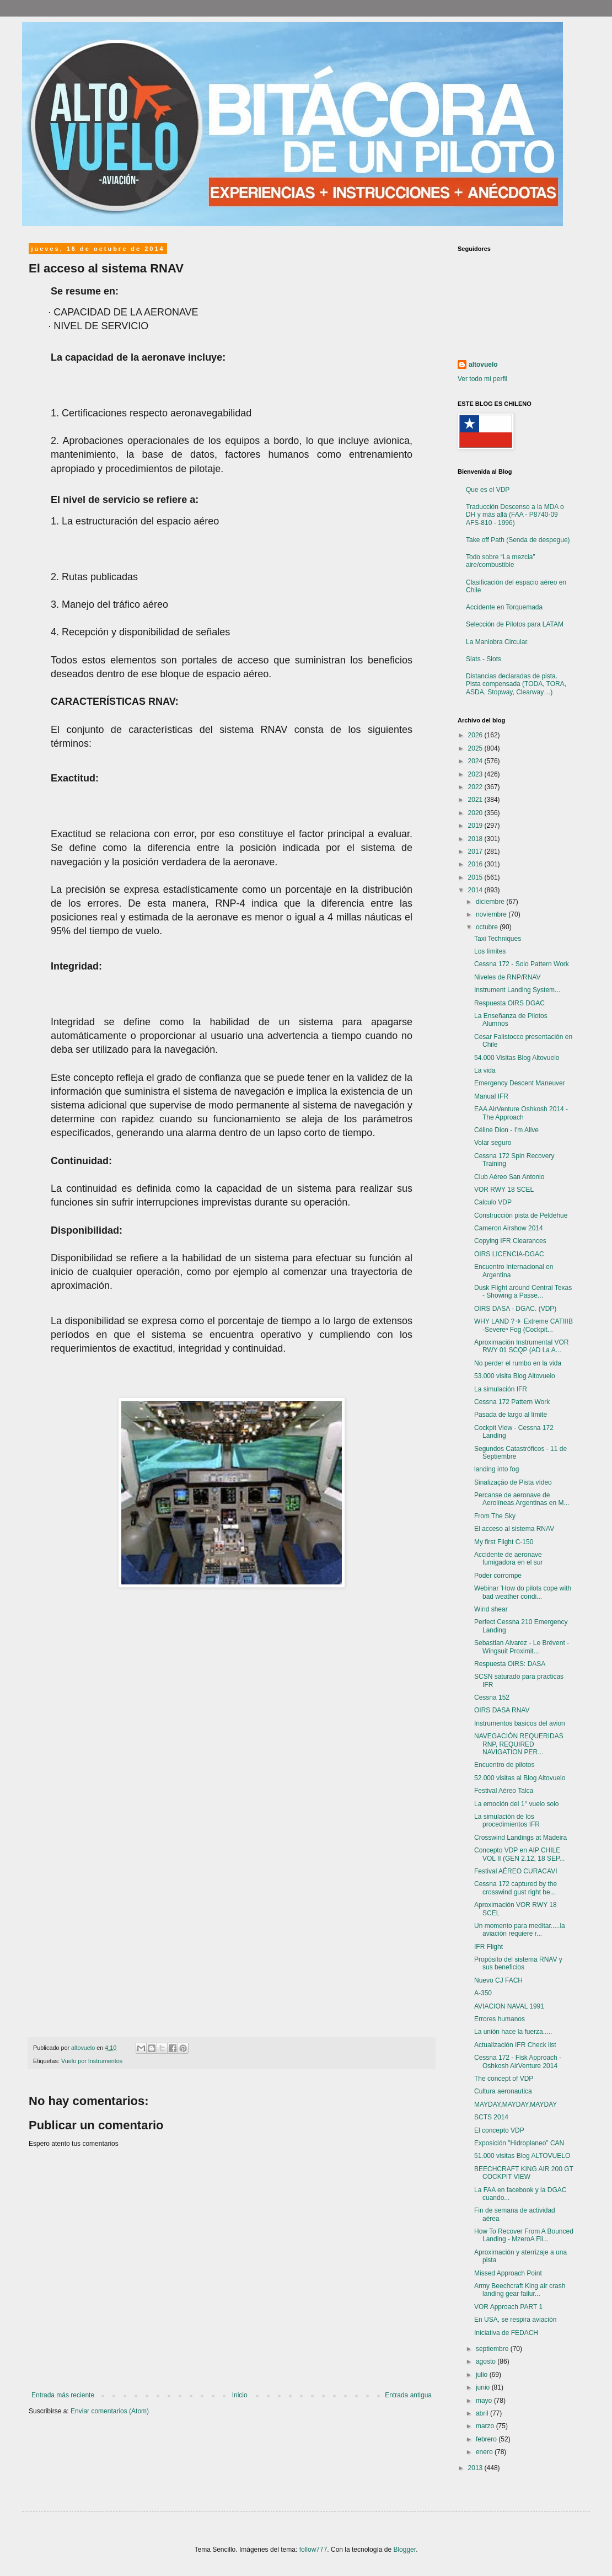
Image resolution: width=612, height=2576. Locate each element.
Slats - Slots (483, 659)
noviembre (492, 914)
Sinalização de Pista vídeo (513, 1482)
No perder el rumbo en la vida (517, 1363)
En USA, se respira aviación (515, 2319)
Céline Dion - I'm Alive (506, 1130)
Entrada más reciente (62, 2395)
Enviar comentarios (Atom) (110, 2411)
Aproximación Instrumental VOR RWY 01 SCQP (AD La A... (521, 1346)
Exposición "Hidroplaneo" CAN (519, 2143)
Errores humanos (499, 2019)
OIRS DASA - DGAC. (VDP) (515, 1309)
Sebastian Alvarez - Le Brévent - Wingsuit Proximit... (521, 1646)
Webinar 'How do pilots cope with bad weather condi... (522, 1592)
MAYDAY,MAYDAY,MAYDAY (515, 2104)
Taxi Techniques (497, 938)
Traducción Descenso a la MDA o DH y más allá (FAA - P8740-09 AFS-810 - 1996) (515, 515)
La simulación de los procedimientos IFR (507, 1820)
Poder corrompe (498, 1575)
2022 (476, 787)
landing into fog (496, 1469)
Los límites (490, 951)
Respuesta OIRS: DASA (509, 1664)
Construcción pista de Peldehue (520, 1215)
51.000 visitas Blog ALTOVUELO (522, 2156)
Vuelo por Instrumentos (91, 2061)
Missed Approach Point (508, 2273)
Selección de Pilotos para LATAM (514, 624)
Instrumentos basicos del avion (519, 1723)
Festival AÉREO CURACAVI (515, 1871)
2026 (476, 735)
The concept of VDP (503, 2078)
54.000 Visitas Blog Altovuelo (517, 1058)
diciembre (491, 902)
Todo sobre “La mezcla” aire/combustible (500, 561)
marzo (486, 2426)
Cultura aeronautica (503, 2091)
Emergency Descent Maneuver (519, 1083)
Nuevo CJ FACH (498, 1980)
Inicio (240, 2395)
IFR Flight (488, 1947)
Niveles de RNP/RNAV (507, 977)
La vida (485, 1070)
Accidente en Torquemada (504, 607)
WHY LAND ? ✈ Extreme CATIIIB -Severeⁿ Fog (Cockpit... (523, 1325)
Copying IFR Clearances (510, 1241)
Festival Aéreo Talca (503, 1791)
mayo (485, 2400)
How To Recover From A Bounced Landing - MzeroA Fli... (523, 2235)
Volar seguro (492, 1143)
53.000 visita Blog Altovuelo (514, 1376)
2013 (476, 2468)
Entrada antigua (408, 2395)
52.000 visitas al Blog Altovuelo (519, 1778)
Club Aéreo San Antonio (509, 1177)
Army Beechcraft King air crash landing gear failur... (519, 2289)
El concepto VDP (499, 2130)
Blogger (404, 2549)
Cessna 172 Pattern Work (512, 1402)
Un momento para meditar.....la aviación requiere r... (519, 1929)
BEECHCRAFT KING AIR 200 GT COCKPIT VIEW (523, 2173)
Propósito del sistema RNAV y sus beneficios (518, 1963)
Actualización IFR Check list (515, 2045)
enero (485, 2452)
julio (483, 2375)
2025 (476, 748)
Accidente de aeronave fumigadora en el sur (508, 1558)
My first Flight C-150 (503, 1542)
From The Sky (495, 1516)
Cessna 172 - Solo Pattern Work (521, 964)
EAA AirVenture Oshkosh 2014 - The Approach (521, 1113)
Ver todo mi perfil (482, 379)
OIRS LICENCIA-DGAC (509, 1254)
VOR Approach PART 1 (508, 2307)
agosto (486, 2361)
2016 (476, 864)
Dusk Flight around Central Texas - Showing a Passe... (523, 1291)
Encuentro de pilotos (504, 1765)
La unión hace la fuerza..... (513, 2032)
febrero (487, 2439)
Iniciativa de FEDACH (506, 2333)
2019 (476, 825)
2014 (476, 890)
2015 (476, 877)
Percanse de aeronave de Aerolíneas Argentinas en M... (521, 1499)
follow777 (313, 2549)
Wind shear (491, 1609)
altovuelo (483, 364)
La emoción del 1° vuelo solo (516, 1804)
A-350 (483, 1993)
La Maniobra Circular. (497, 642)
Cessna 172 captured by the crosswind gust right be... (515, 1887)
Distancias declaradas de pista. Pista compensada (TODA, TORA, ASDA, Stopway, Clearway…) (516, 684)
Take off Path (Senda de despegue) (518, 540)
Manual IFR (491, 1096)
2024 (476, 761)
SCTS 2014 (491, 2117)
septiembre (493, 2349)
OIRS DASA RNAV (501, 1710)
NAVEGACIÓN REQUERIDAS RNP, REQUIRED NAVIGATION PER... (518, 1744)
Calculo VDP (493, 1202)
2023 (476, 774)
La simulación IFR (500, 1389)
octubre (488, 927)
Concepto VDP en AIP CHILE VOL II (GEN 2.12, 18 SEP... (519, 1854)
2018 (476, 839)
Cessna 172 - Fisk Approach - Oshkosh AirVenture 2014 (517, 2061)
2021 (476, 800)
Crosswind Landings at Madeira (520, 1837)
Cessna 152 (491, 1697)
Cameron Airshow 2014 (508, 1228)
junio (484, 2387)
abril (483, 2413)
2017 (476, 851)
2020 (476, 813)
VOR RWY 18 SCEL (504, 1189)
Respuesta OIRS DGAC (509, 1003)
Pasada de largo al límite (510, 1414)
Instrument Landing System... (517, 990)
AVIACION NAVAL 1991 (509, 2006)
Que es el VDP (487, 490)
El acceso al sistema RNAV (514, 1529)
